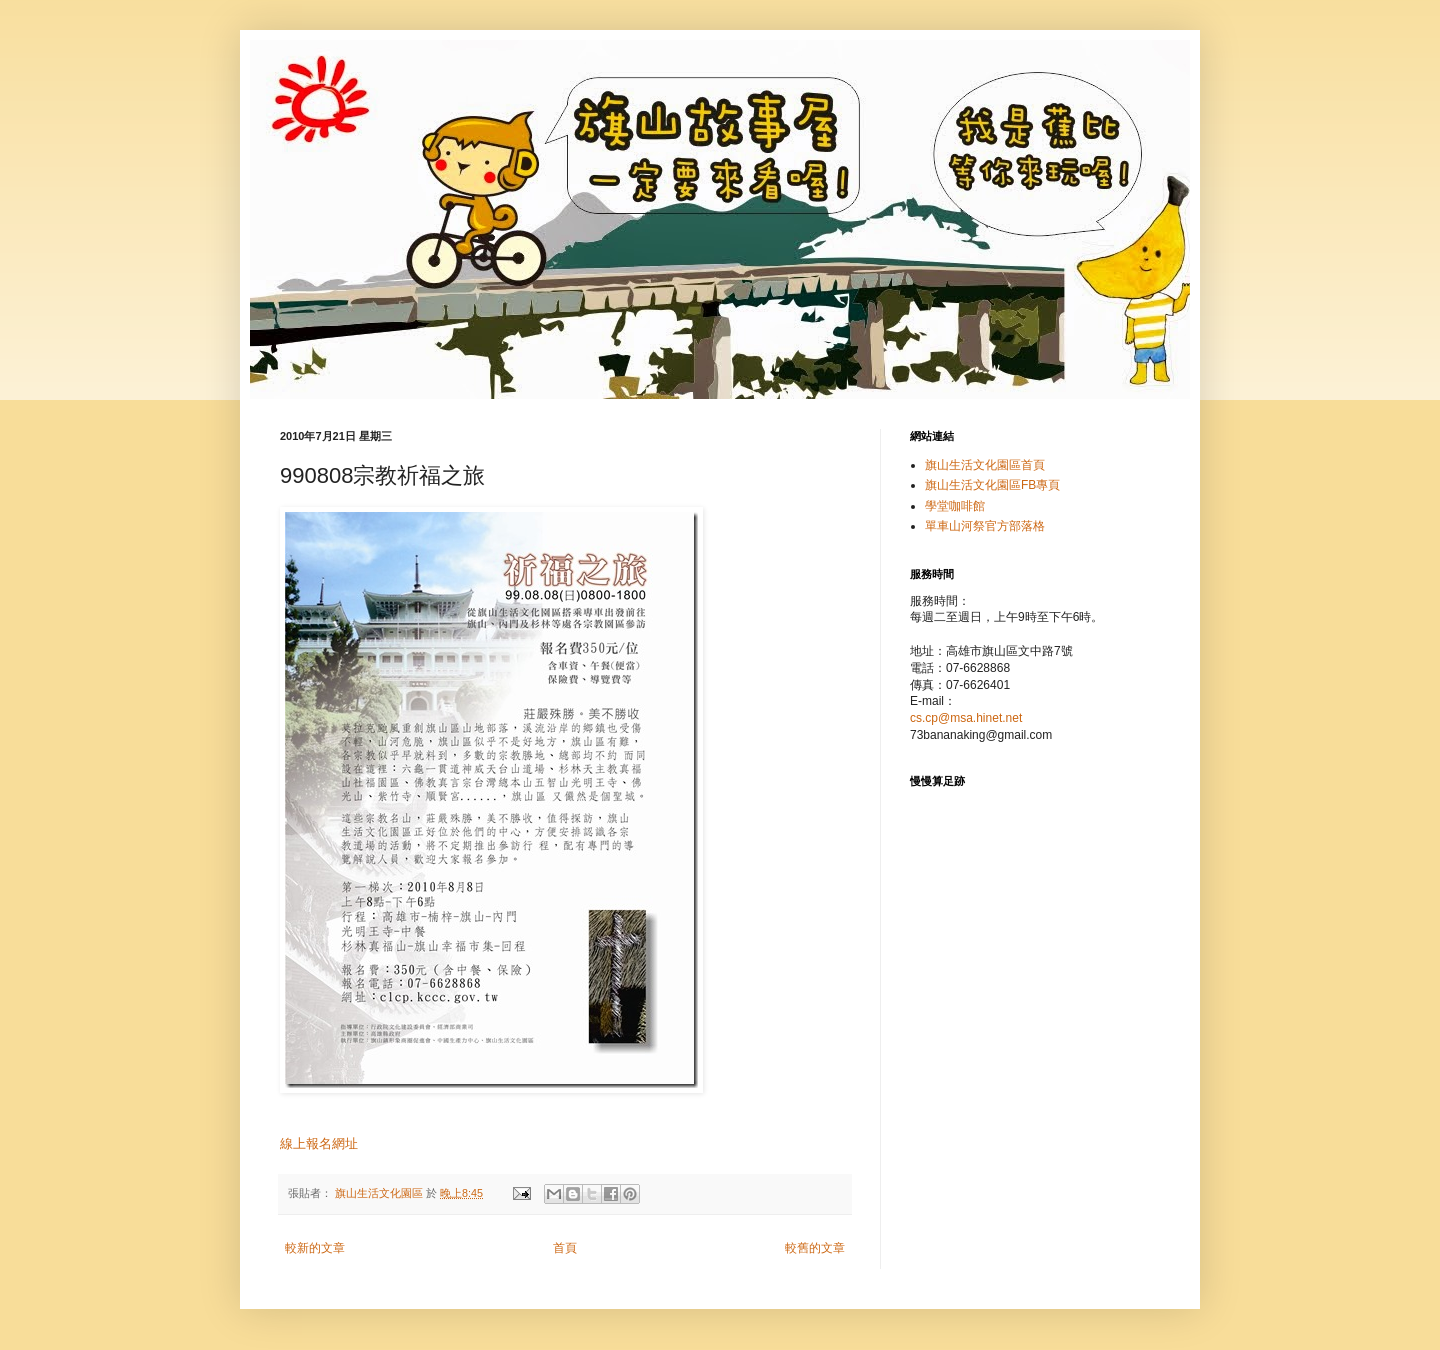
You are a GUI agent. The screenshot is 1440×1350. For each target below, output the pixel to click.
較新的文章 (315, 1248)
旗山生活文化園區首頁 (985, 465)
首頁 (565, 1248)
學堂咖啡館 (955, 506)
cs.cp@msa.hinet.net (966, 718)
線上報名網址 (319, 1143)
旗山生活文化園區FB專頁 (992, 485)
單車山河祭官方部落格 (985, 526)
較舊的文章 (815, 1248)
